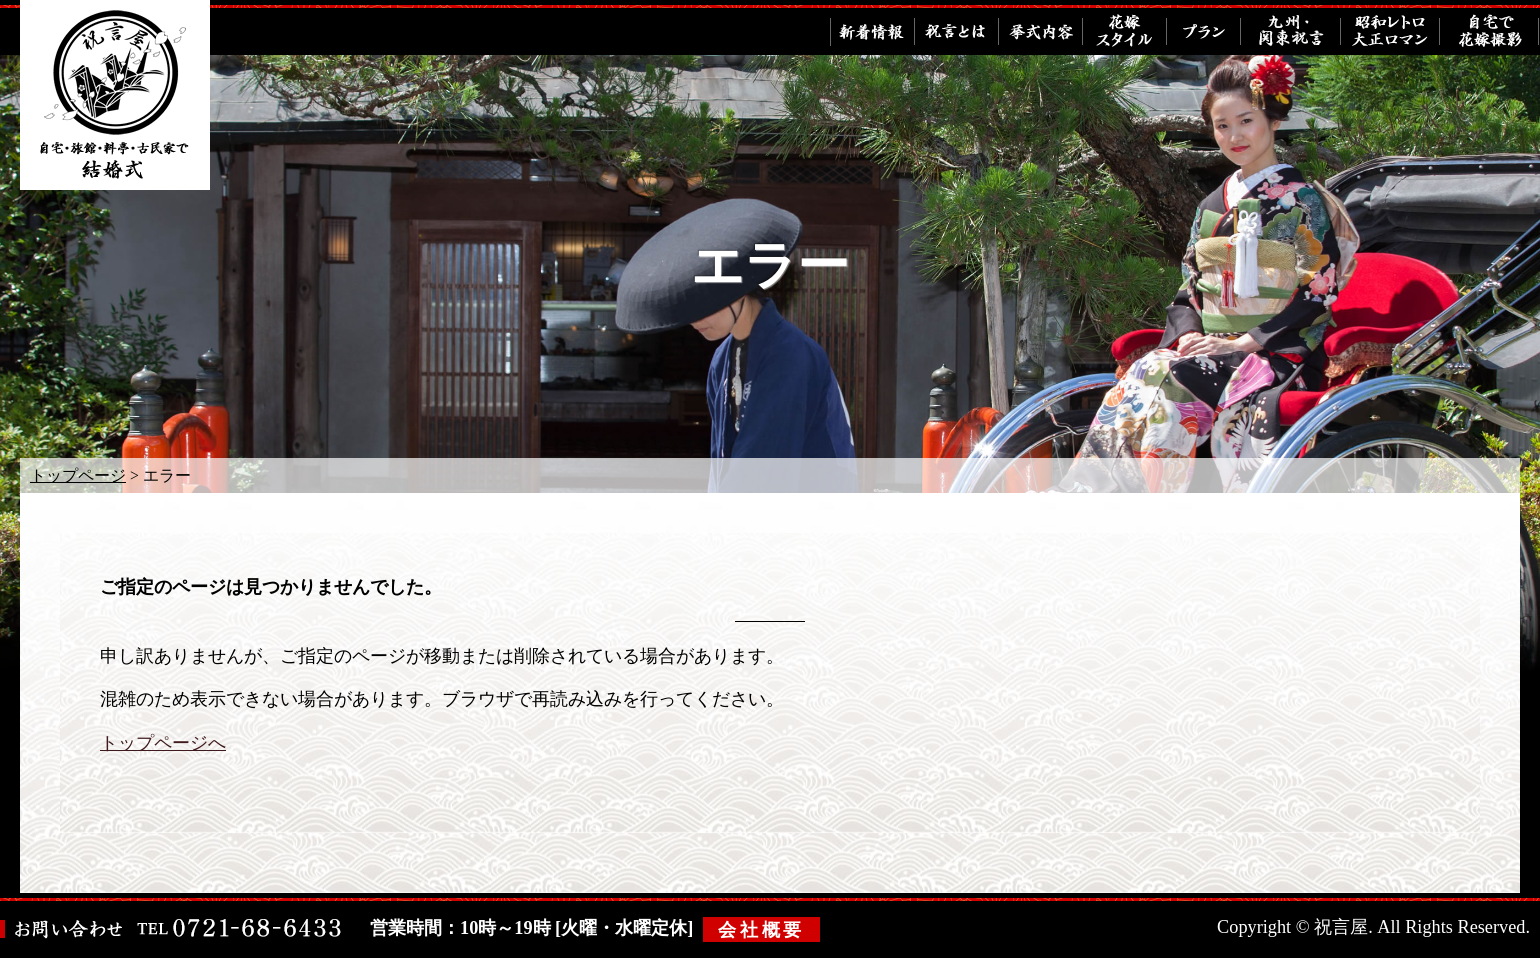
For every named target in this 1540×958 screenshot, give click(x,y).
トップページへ (163, 743)
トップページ (78, 475)
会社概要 (761, 930)
